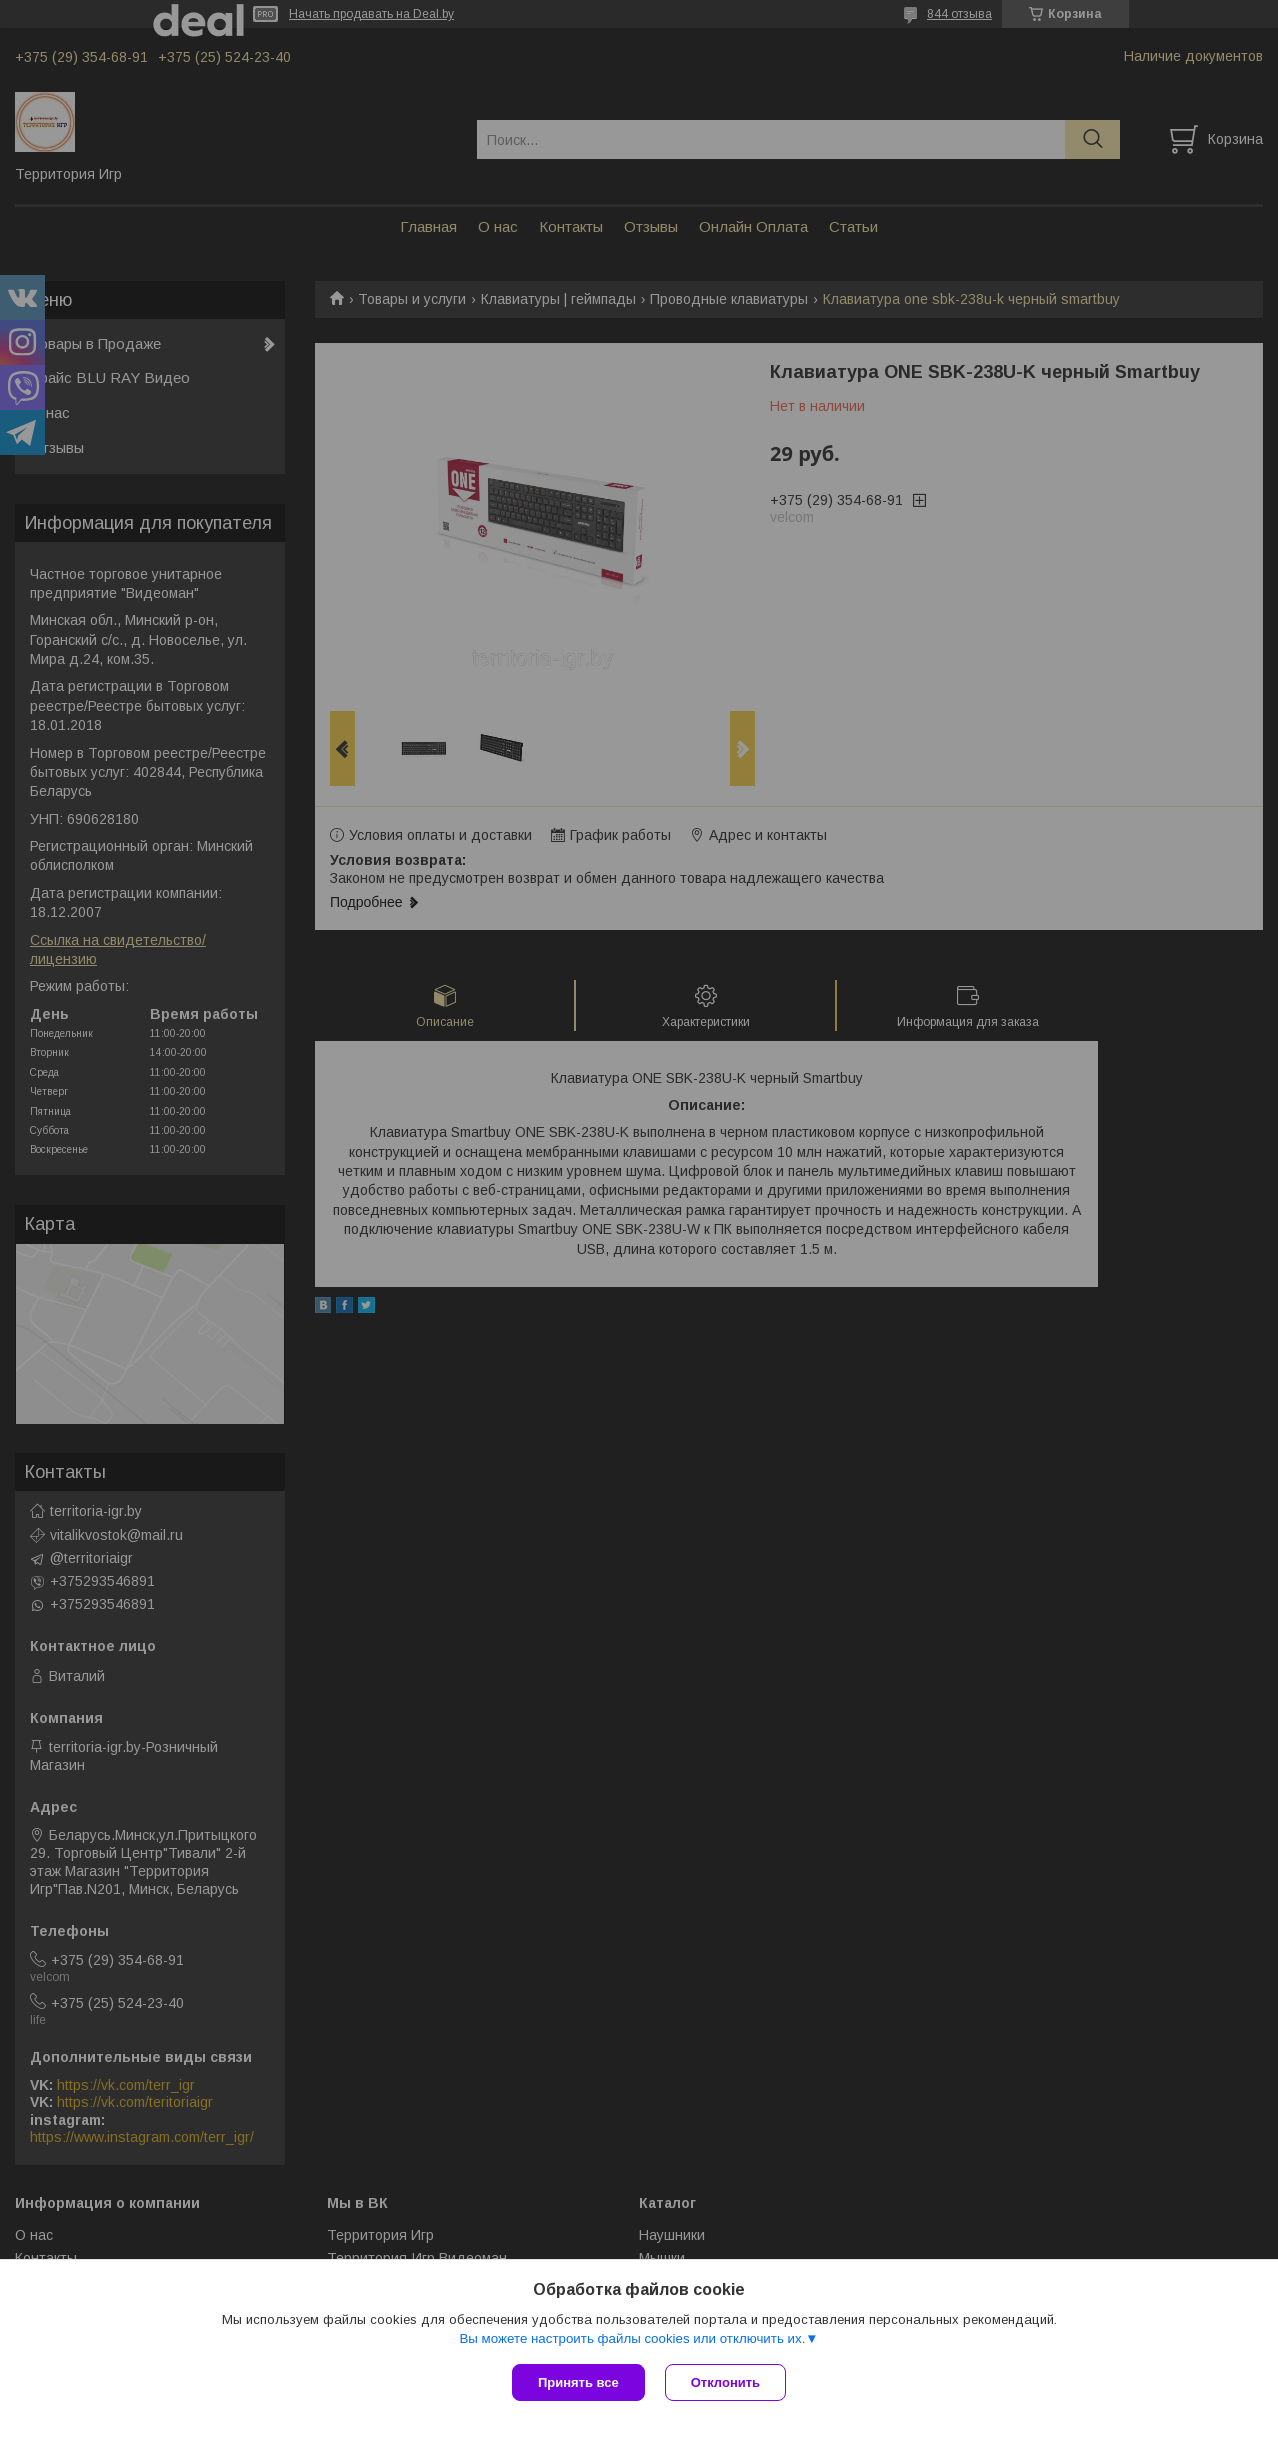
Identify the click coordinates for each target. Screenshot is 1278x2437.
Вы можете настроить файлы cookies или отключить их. (632, 2338)
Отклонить (725, 2382)
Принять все (578, 2382)
